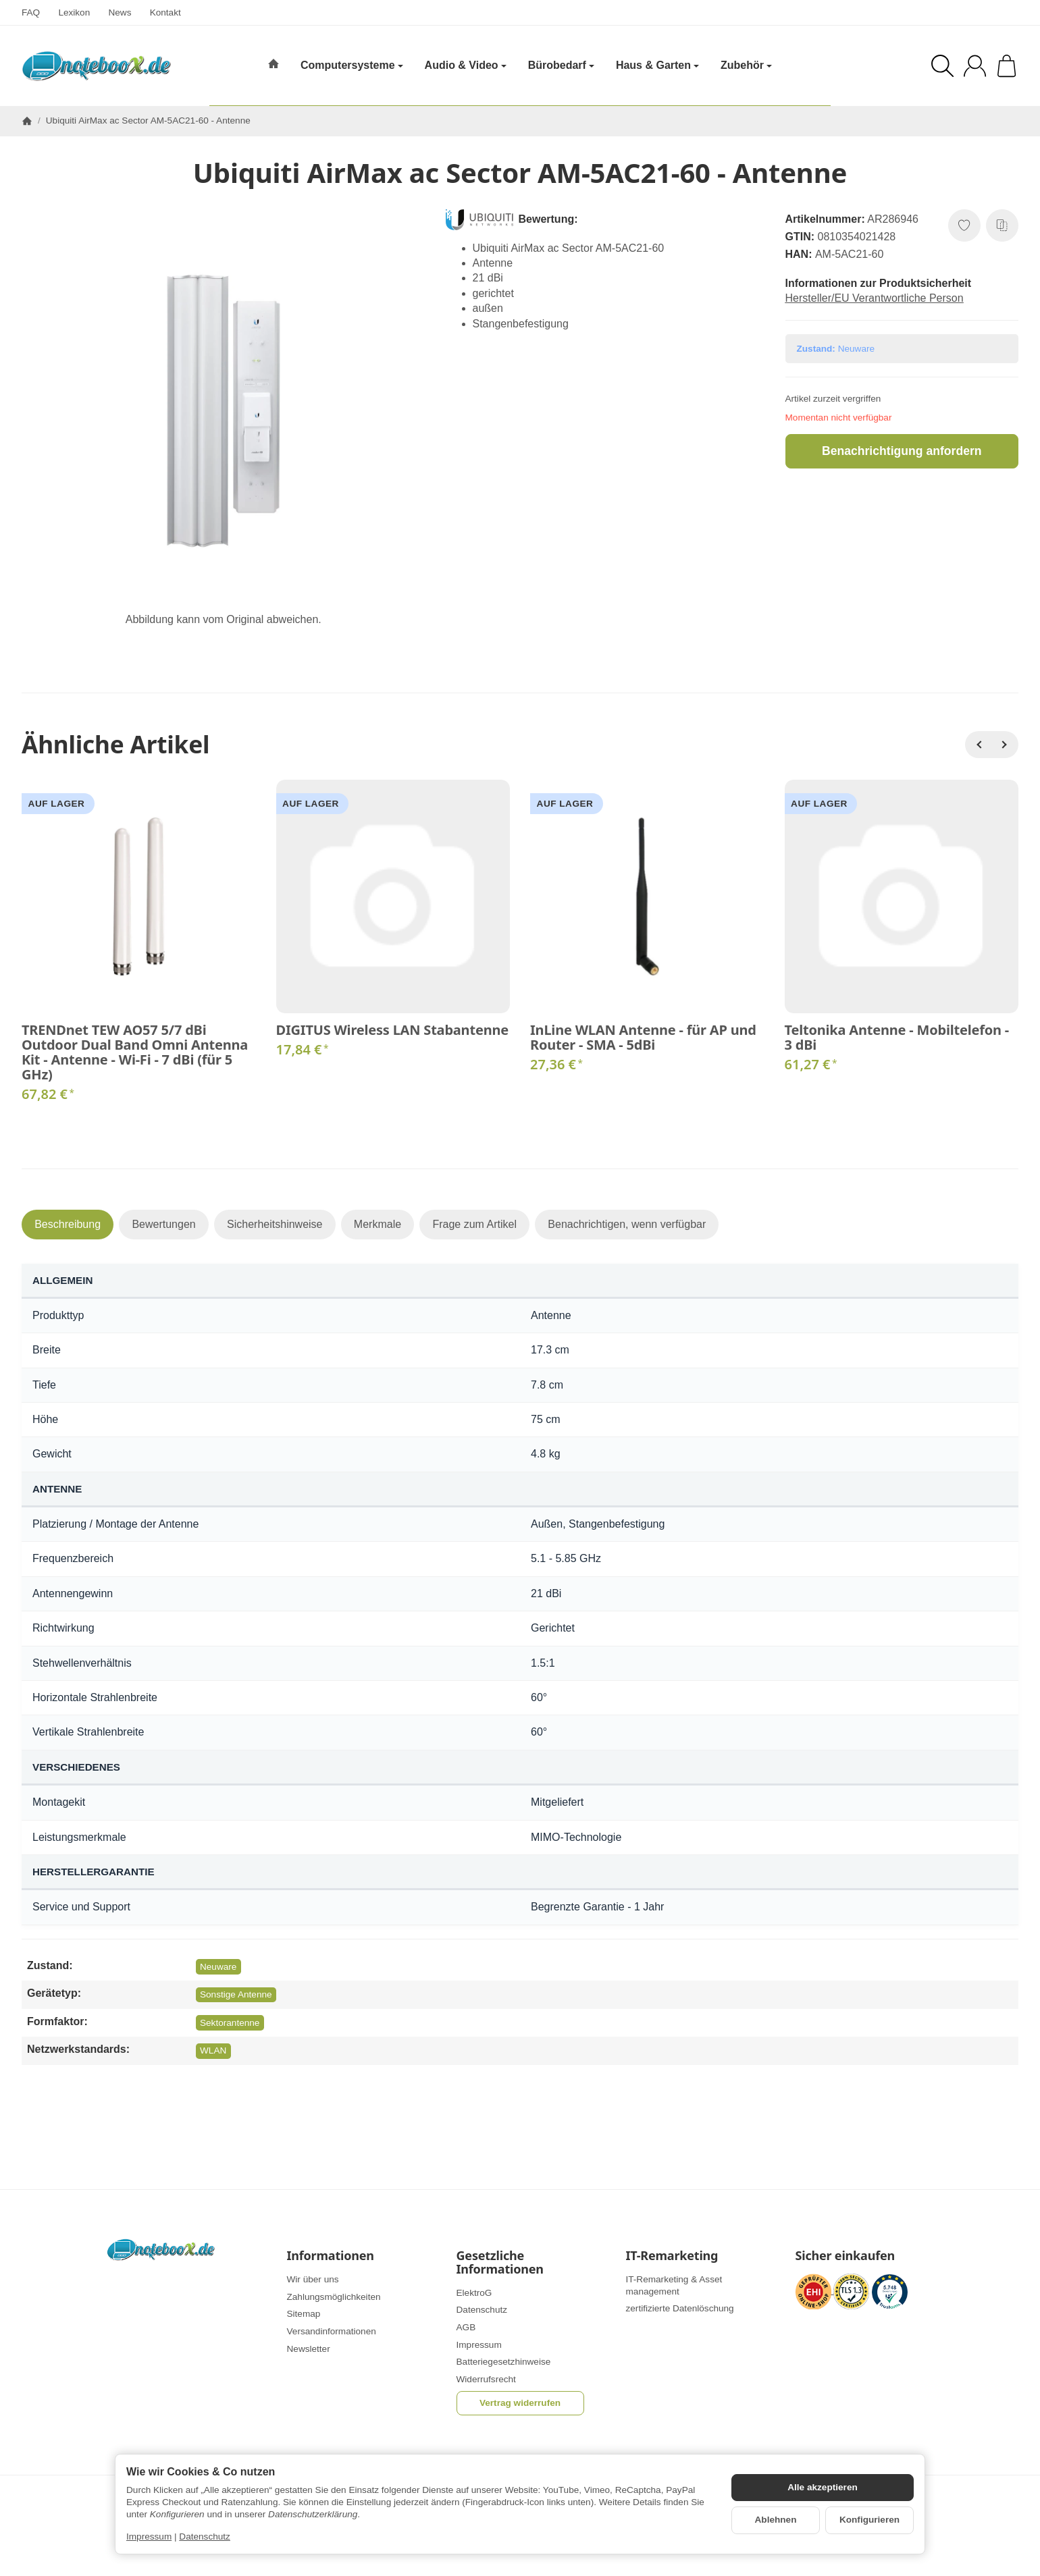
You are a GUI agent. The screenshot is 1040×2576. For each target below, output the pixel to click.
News (119, 12)
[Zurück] (978, 744)
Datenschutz (204, 2536)
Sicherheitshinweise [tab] (274, 1224)
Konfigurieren (869, 2520)
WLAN (213, 2050)
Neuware (218, 1967)
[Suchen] (942, 66)
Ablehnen (776, 2520)
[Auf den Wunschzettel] (964, 225)
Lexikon (74, 12)
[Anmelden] (975, 66)
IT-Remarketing (672, 2256)
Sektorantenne (229, 2023)
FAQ (31, 12)
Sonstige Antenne (236, 1994)
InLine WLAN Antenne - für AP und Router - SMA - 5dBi (643, 1037)
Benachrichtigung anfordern (902, 451)
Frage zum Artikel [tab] (474, 1224)
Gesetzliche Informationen (500, 2262)
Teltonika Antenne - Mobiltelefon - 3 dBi (897, 1037)
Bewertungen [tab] (163, 1224)
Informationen (330, 2256)
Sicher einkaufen (845, 2256)
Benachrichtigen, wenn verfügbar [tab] (627, 1224)
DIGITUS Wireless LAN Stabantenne (392, 1030)
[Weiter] (1004, 744)
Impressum (149, 2536)
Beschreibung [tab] (67, 1224)
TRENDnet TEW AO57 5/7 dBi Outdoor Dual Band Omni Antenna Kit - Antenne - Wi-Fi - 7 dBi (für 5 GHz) (135, 1052)
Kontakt (165, 12)
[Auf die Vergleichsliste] (1002, 225)
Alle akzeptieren (822, 2487)
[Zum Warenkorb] (1006, 66)
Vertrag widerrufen (520, 2403)
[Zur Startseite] (96, 66)
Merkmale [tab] (377, 1224)
